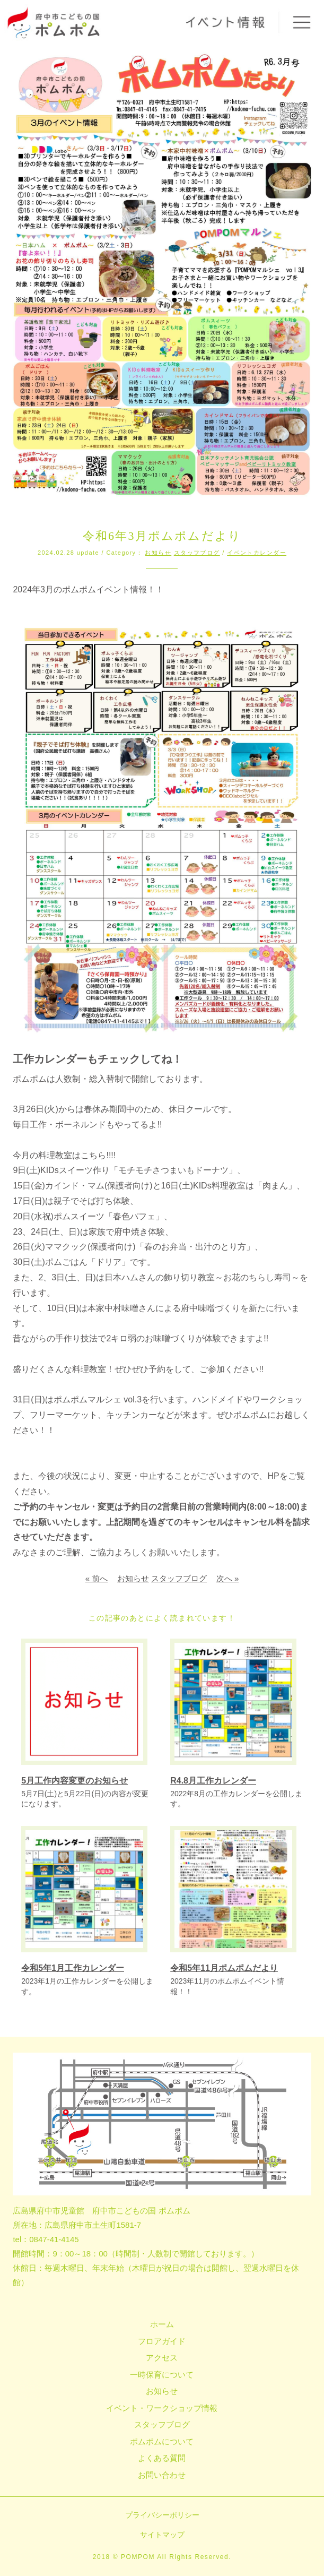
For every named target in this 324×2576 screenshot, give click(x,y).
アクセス (162, 2357)
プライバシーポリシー (162, 2515)
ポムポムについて (162, 2441)
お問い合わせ (162, 2474)
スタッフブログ (197, 552)
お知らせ (158, 552)
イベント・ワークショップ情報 (161, 2408)
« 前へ (96, 1578)
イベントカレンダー (256, 552)
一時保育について (162, 2374)
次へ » (227, 1578)
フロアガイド (162, 2341)
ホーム (162, 2324)
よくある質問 (162, 2457)
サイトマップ (162, 2534)
